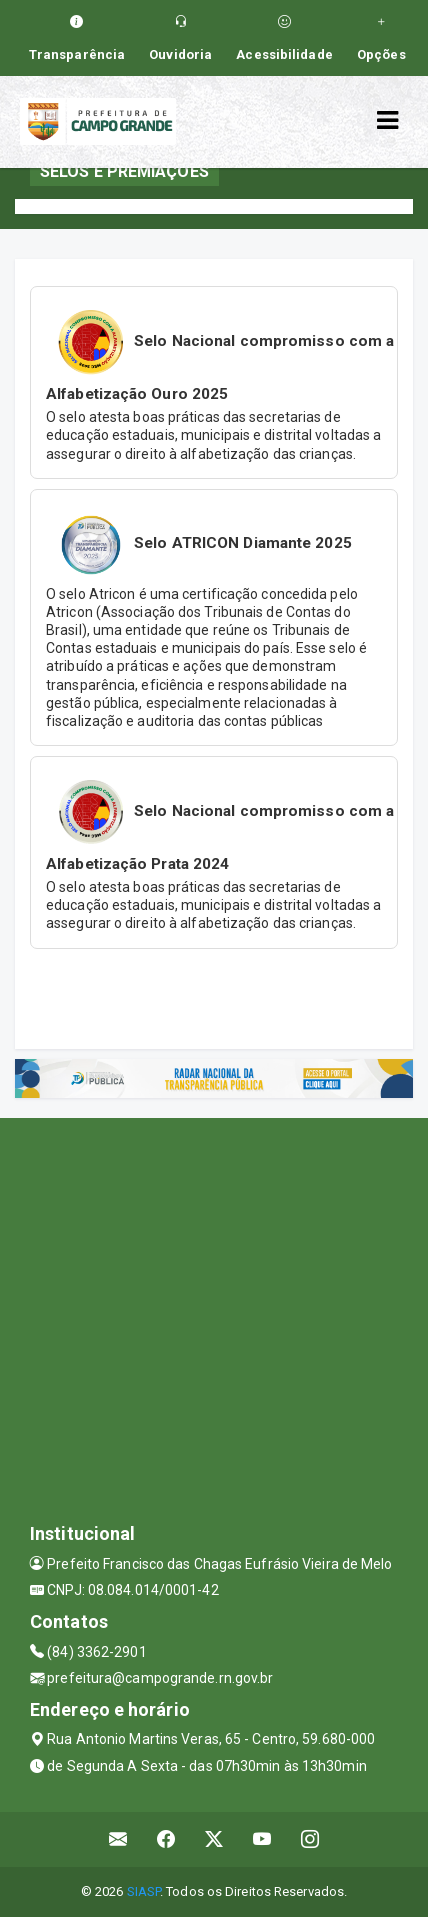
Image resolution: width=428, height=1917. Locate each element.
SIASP (144, 1891)
